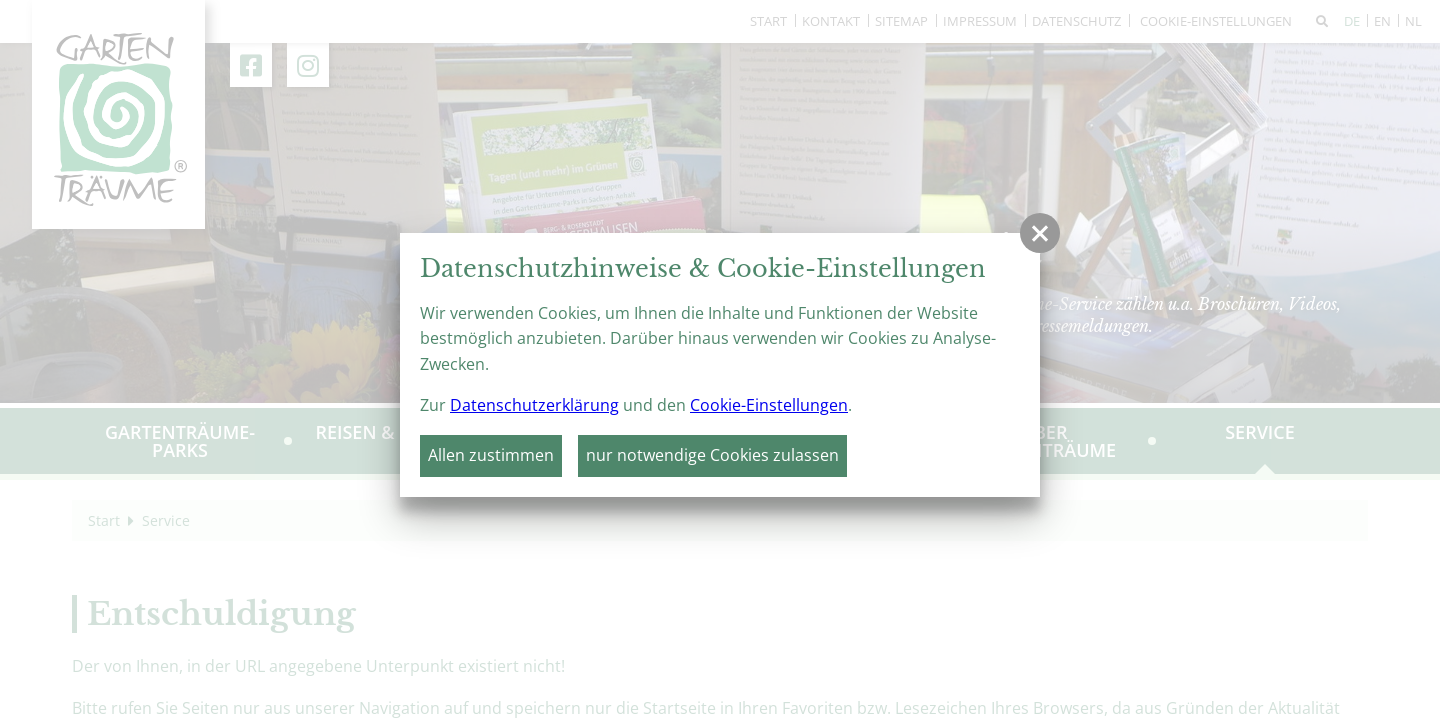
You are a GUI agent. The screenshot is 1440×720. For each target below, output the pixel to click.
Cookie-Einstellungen (769, 405)
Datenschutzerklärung (534, 405)
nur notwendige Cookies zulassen (712, 455)
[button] (1040, 233)
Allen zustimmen (491, 455)
